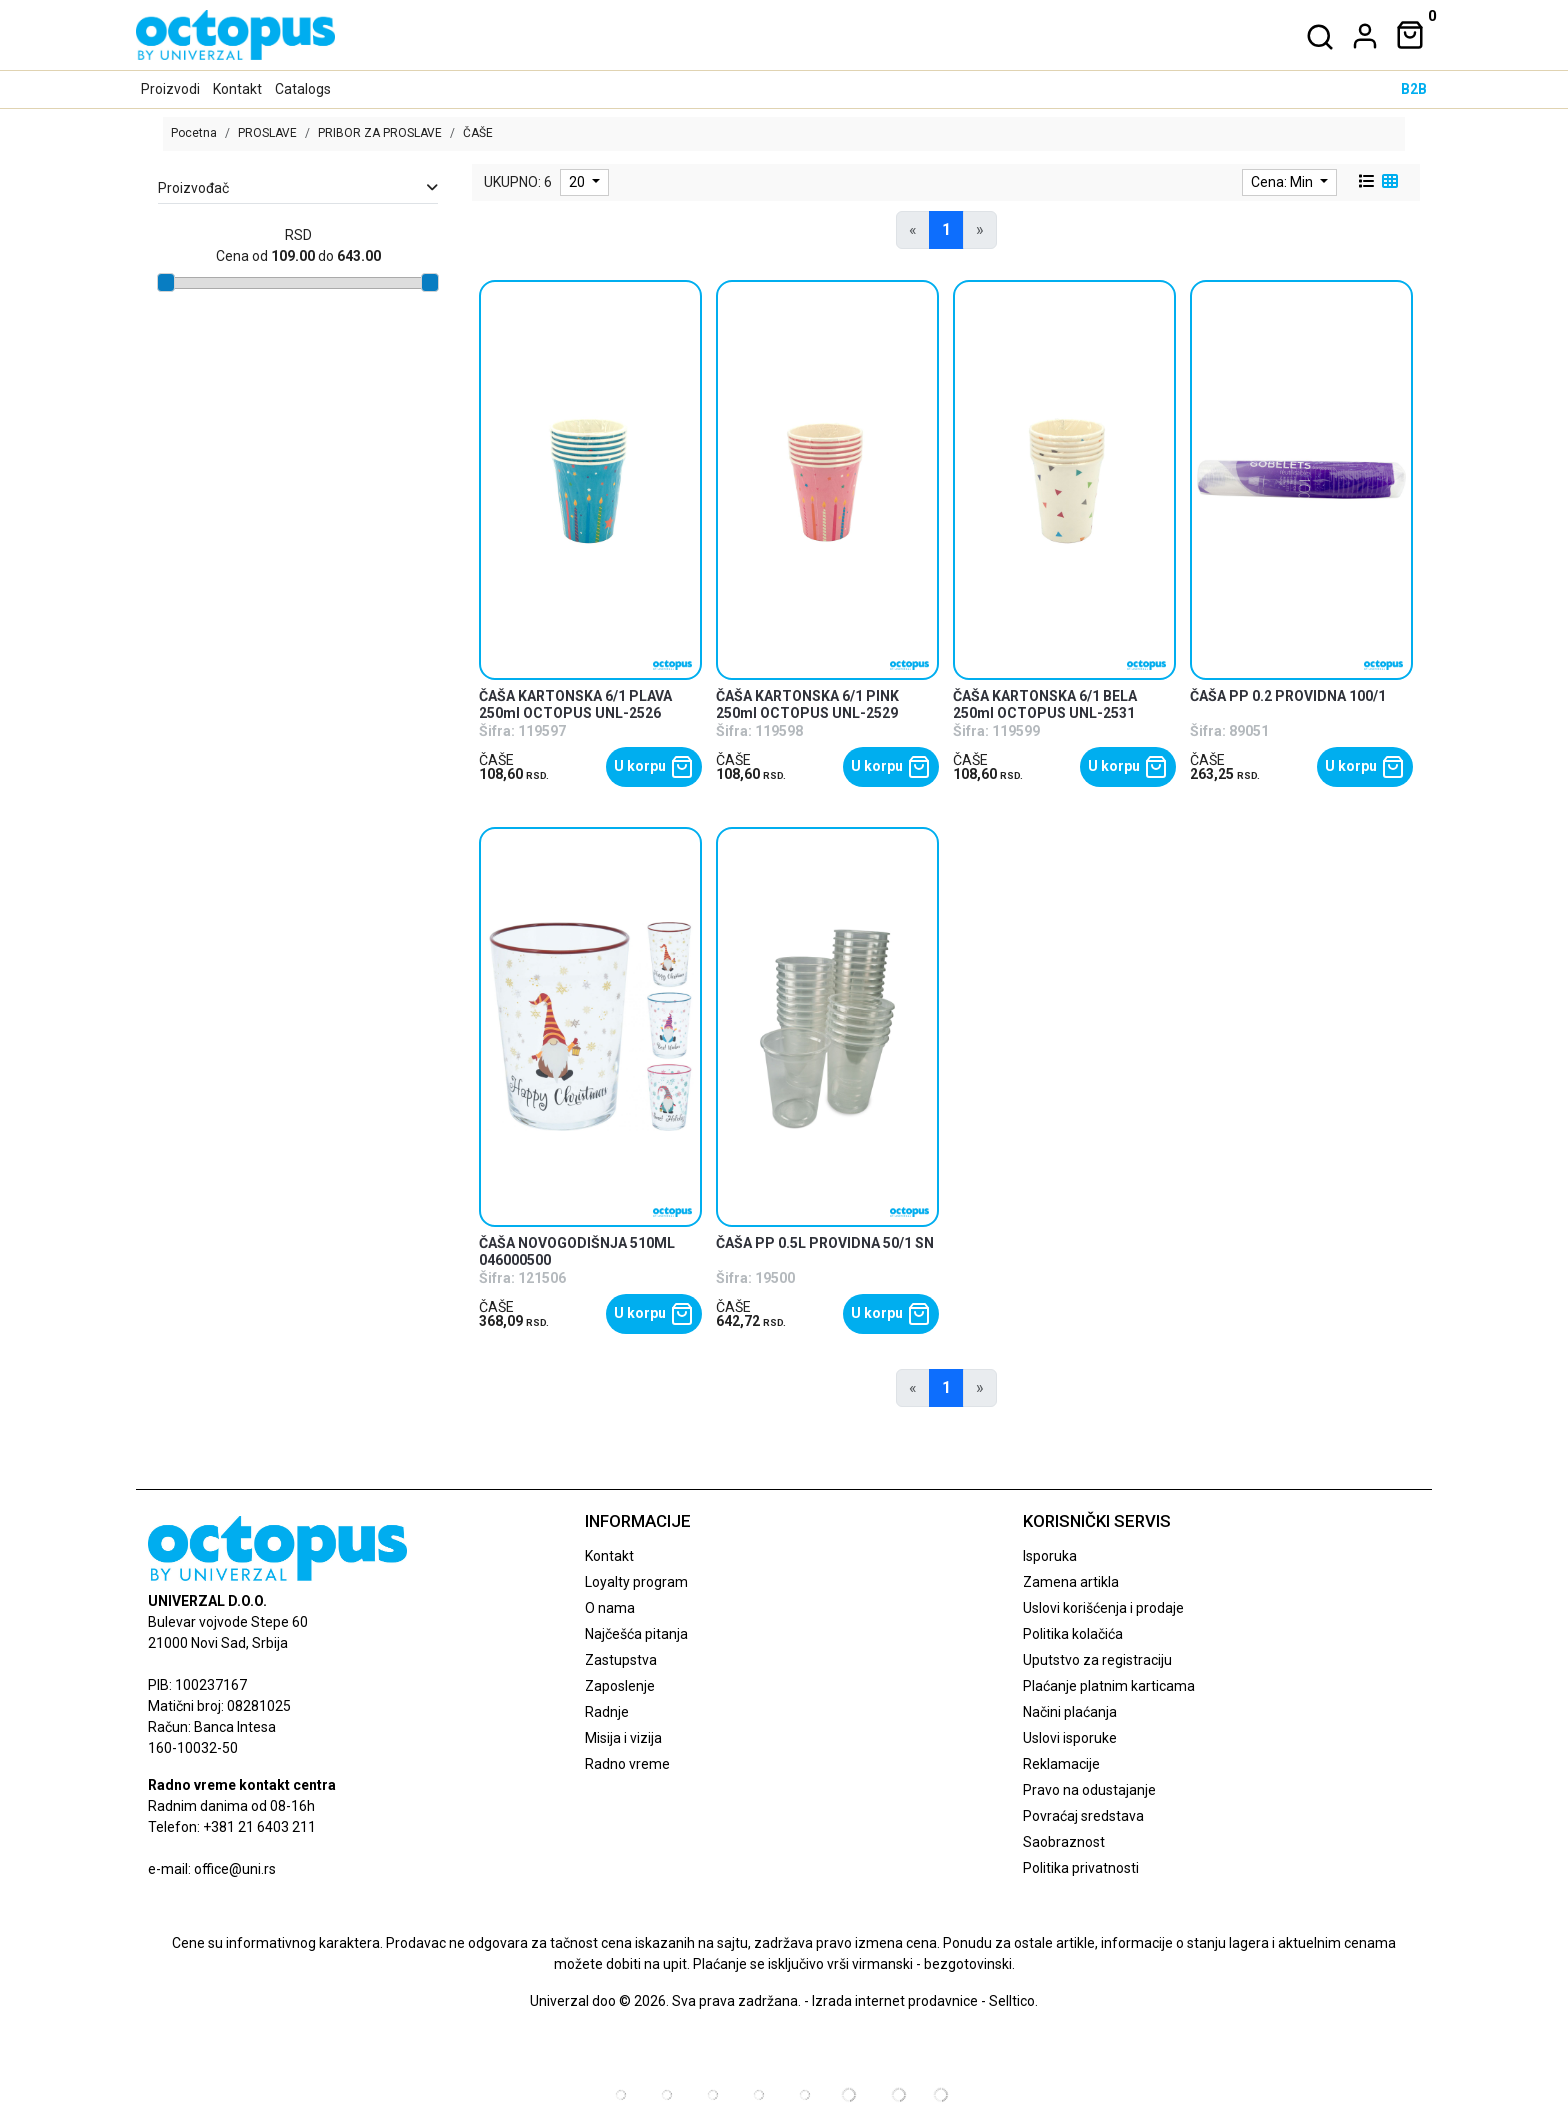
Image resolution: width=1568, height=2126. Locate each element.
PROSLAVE (267, 133)
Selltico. (1013, 2001)
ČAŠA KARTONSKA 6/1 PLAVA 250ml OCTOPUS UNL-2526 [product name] (575, 704)
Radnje (607, 1712)
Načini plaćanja (1070, 1712)
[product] (590, 479)
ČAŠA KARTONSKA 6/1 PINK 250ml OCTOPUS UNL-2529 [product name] (807, 704)
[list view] (1365, 182)
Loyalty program (636, 1582)
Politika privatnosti (1081, 1868)
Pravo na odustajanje (1089, 1790)
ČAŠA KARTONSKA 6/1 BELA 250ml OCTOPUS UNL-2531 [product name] (1045, 704)
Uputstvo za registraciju (1097, 1660)
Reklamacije (1061, 1764)
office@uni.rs (235, 1869)
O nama (610, 1608)
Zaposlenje (620, 1686)
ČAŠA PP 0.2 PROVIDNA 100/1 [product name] (1288, 696)
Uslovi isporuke (1070, 1738)
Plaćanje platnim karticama (1109, 1686)
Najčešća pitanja (636, 1634)
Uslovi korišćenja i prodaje (1103, 1608)
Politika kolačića (1073, 1634)
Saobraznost (1064, 1842)
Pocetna (194, 133)
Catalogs (303, 89)
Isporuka (1050, 1556)
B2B (1414, 89)
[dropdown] (1361, 36)
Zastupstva (621, 1660)
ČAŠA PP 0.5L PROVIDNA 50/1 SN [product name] (825, 1243)
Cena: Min (1283, 182)
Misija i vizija (623, 1738)
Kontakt (237, 89)
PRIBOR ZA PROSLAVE (380, 133)
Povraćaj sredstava (1083, 1816)
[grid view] (1388, 182)
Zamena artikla (1071, 1582)
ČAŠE (496, 760)
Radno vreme (627, 1764)
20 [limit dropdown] (578, 182)
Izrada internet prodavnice (895, 2001)
